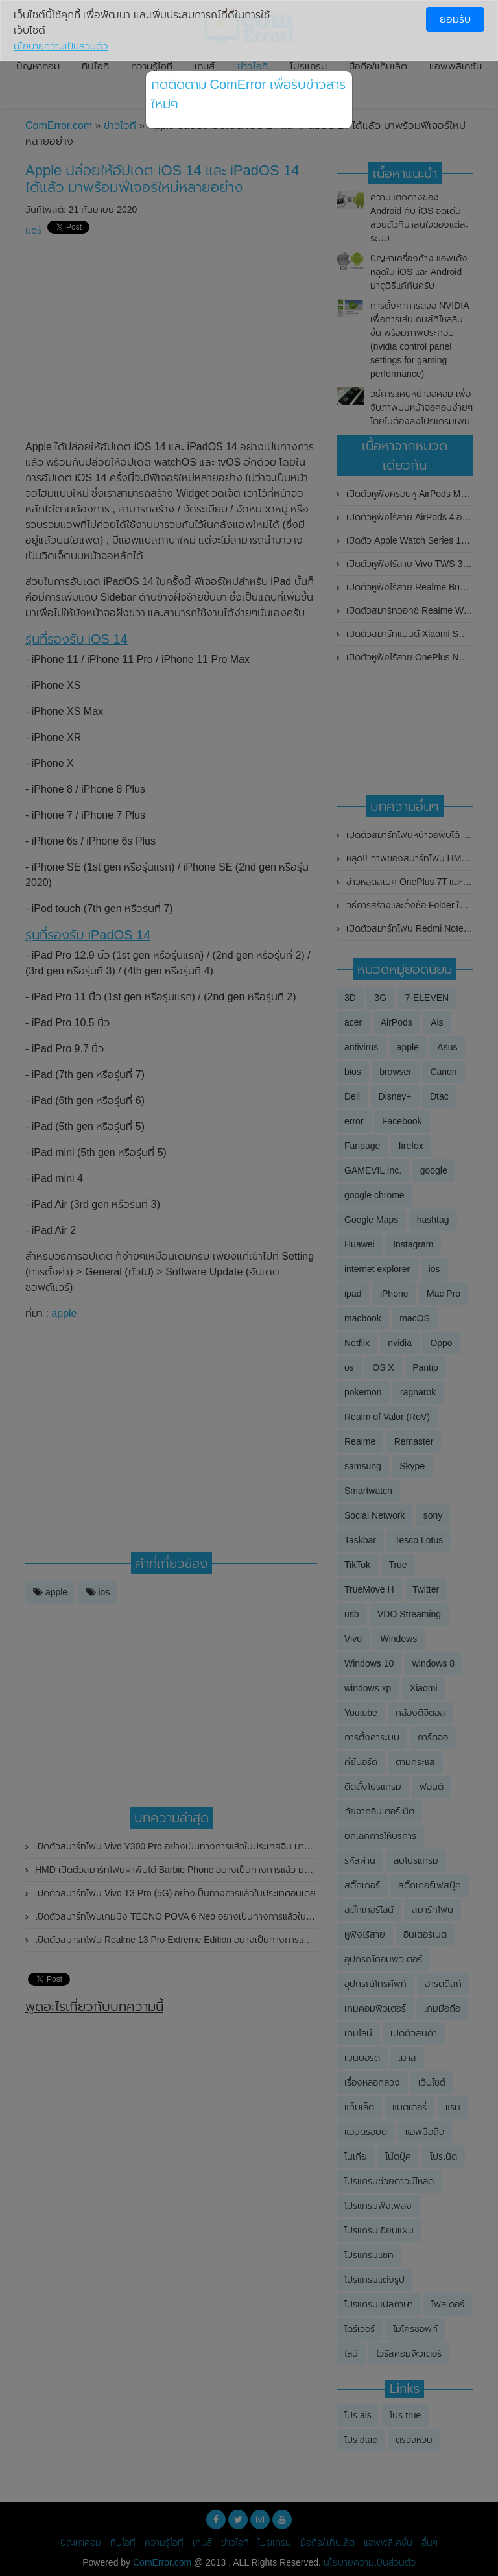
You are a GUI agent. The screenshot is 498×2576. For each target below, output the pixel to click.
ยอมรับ (455, 19)
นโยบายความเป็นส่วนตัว (61, 46)
